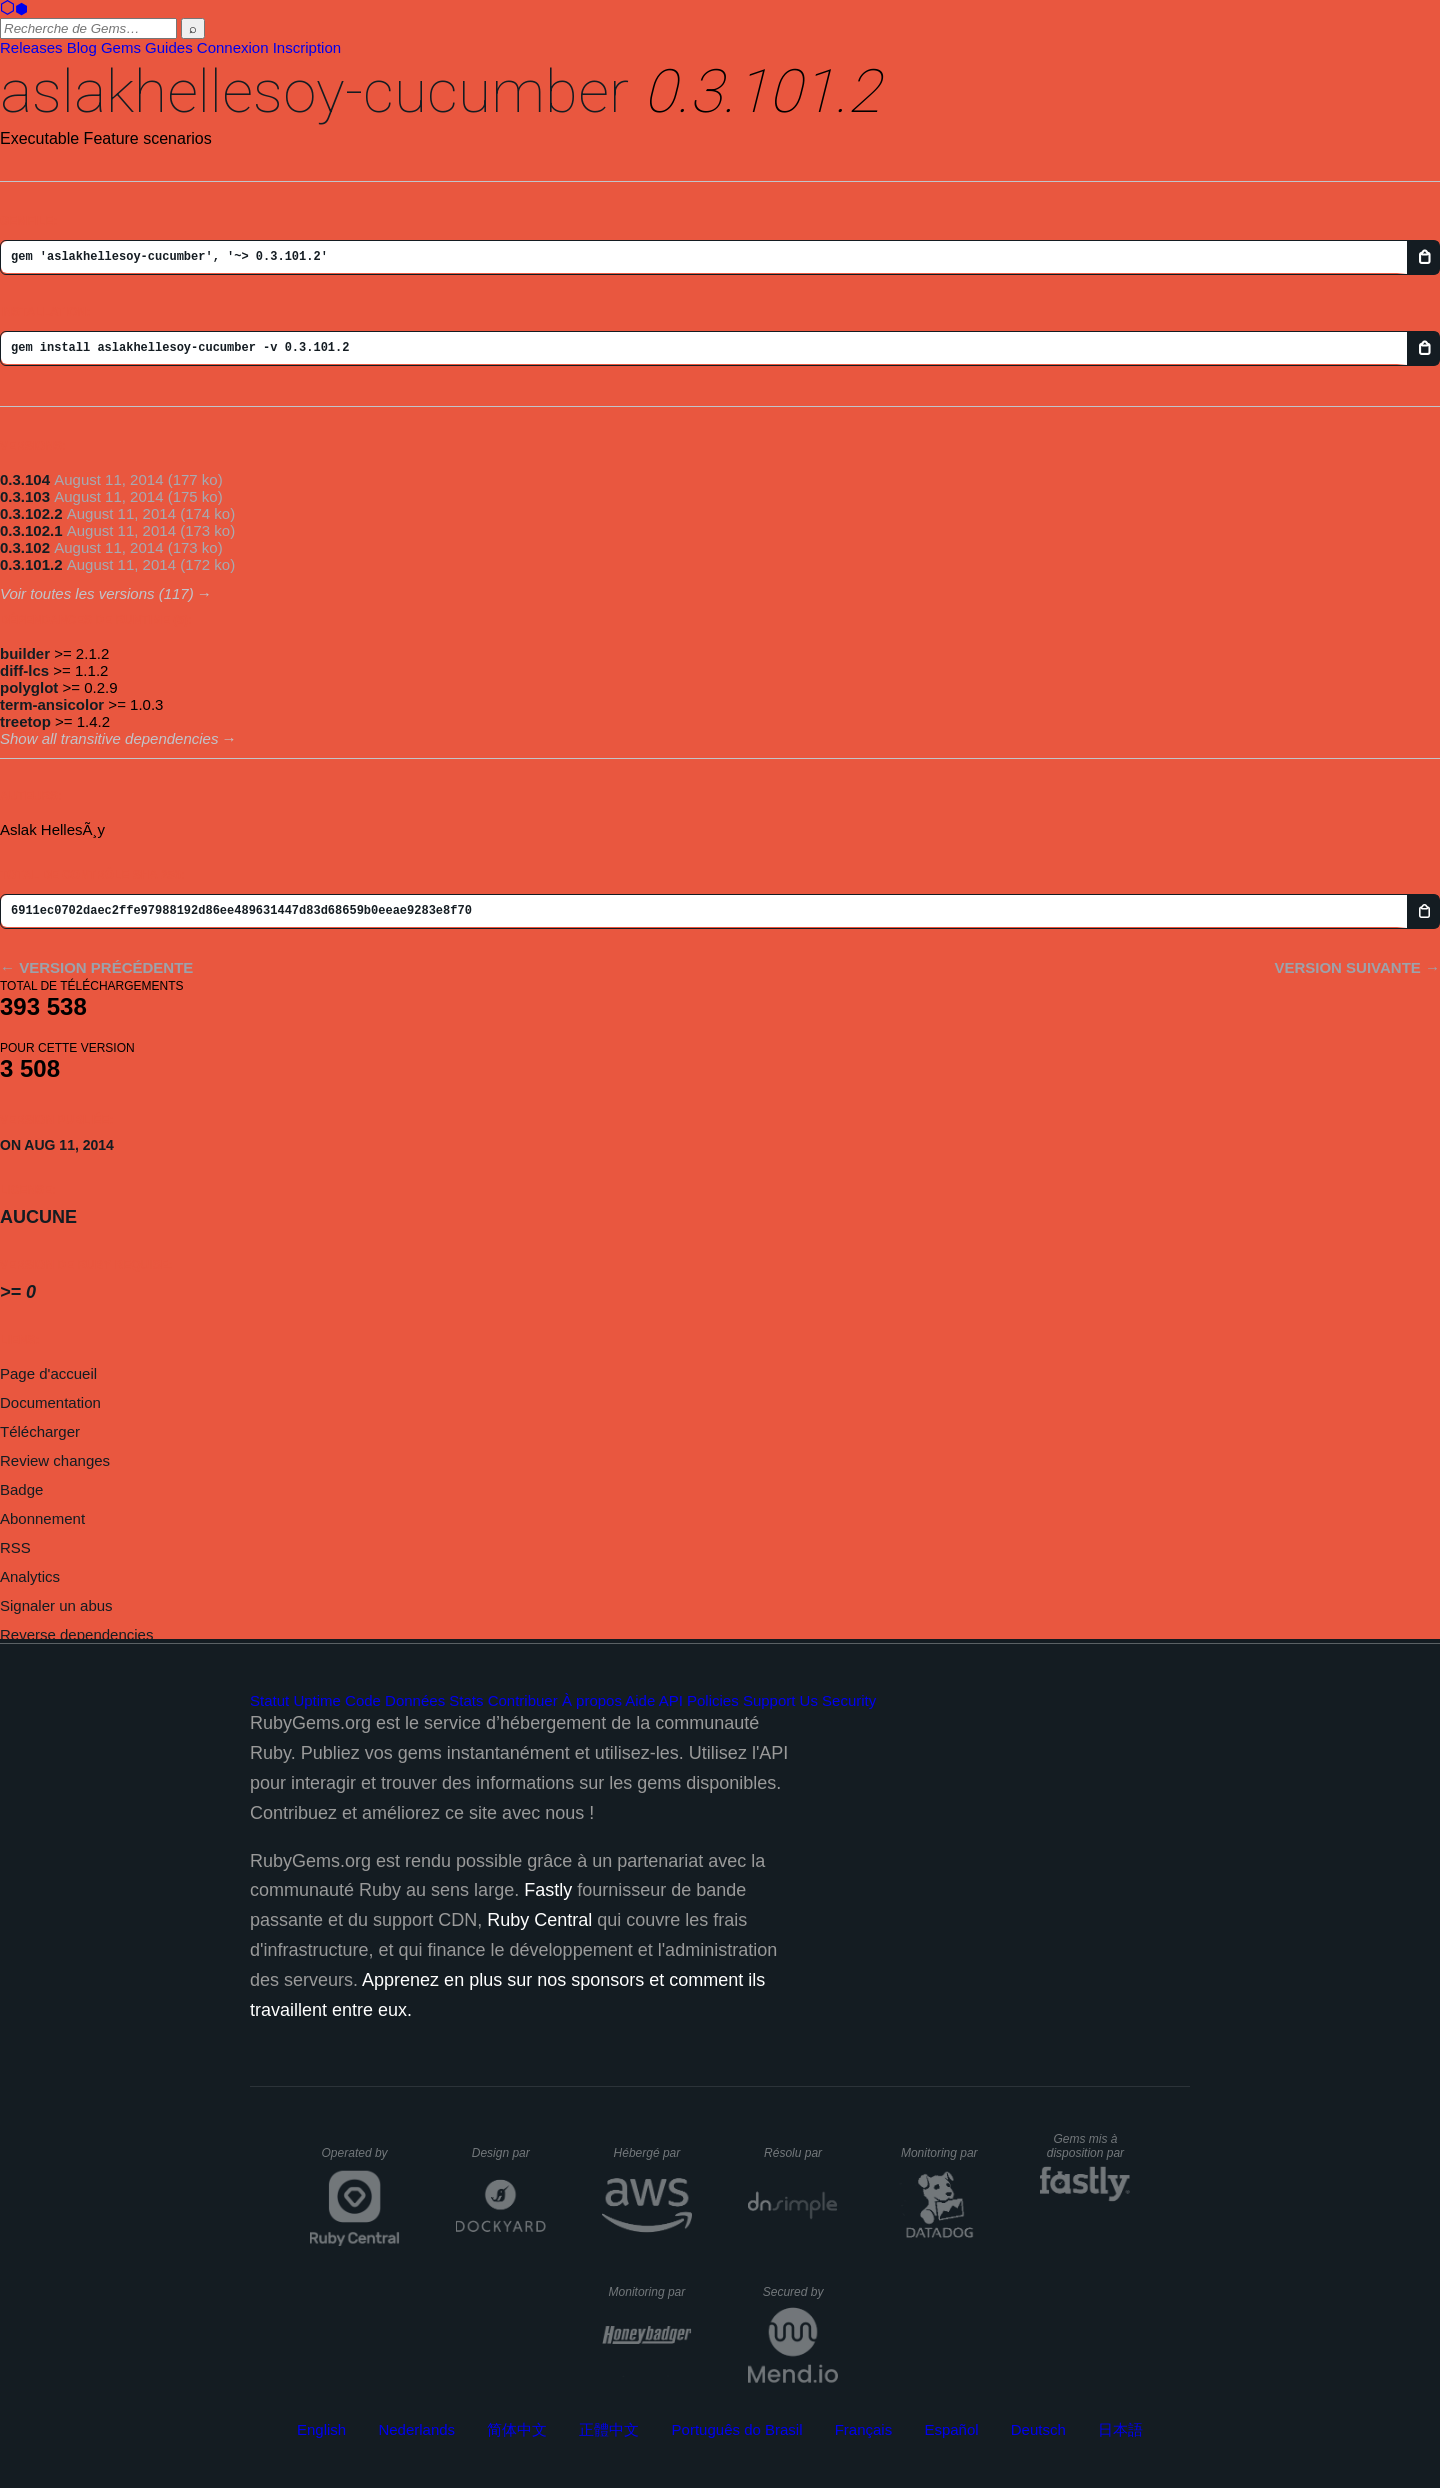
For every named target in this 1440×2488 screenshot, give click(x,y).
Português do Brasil (737, 2429)
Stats (466, 1700)
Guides (169, 47)
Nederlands (416, 2429)
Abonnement (42, 1518)
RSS (15, 1547)
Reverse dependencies (76, 1634)
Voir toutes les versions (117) (97, 593)
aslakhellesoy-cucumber (314, 91)
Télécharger (40, 1431)
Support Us (780, 1700)
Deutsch (1038, 2429)
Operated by (361, 2160)
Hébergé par (653, 2153)
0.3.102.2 (31, 513)
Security (849, 1700)
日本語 (1120, 2429)
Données (415, 1700)
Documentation (50, 1402)
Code (363, 1700)
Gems (121, 47)
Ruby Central (539, 1920)
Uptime (317, 1700)
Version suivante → (1357, 967)
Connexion (233, 47)
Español (951, 2429)
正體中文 (609, 2429)
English (321, 2429)
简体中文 (517, 2429)
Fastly (548, 1890)
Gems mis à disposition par (1089, 2146)
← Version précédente (96, 967)
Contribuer (523, 1700)
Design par (509, 2153)
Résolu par (801, 2153)
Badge (21, 1489)
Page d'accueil (48, 1373)
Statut (269, 1700)
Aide (640, 1700)
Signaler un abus (56, 1605)
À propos (592, 1700)
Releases (31, 47)
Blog (82, 47)
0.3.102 (25, 547)
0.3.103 (25, 496)
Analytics (30, 1576)
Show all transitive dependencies (109, 738)
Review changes (55, 1460)
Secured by (800, 2292)
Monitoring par (942, 2153)
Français (864, 2429)
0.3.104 (25, 479)
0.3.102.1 (31, 530)
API (671, 1700)
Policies (713, 1700)
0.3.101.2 (31, 564)
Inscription (307, 47)
